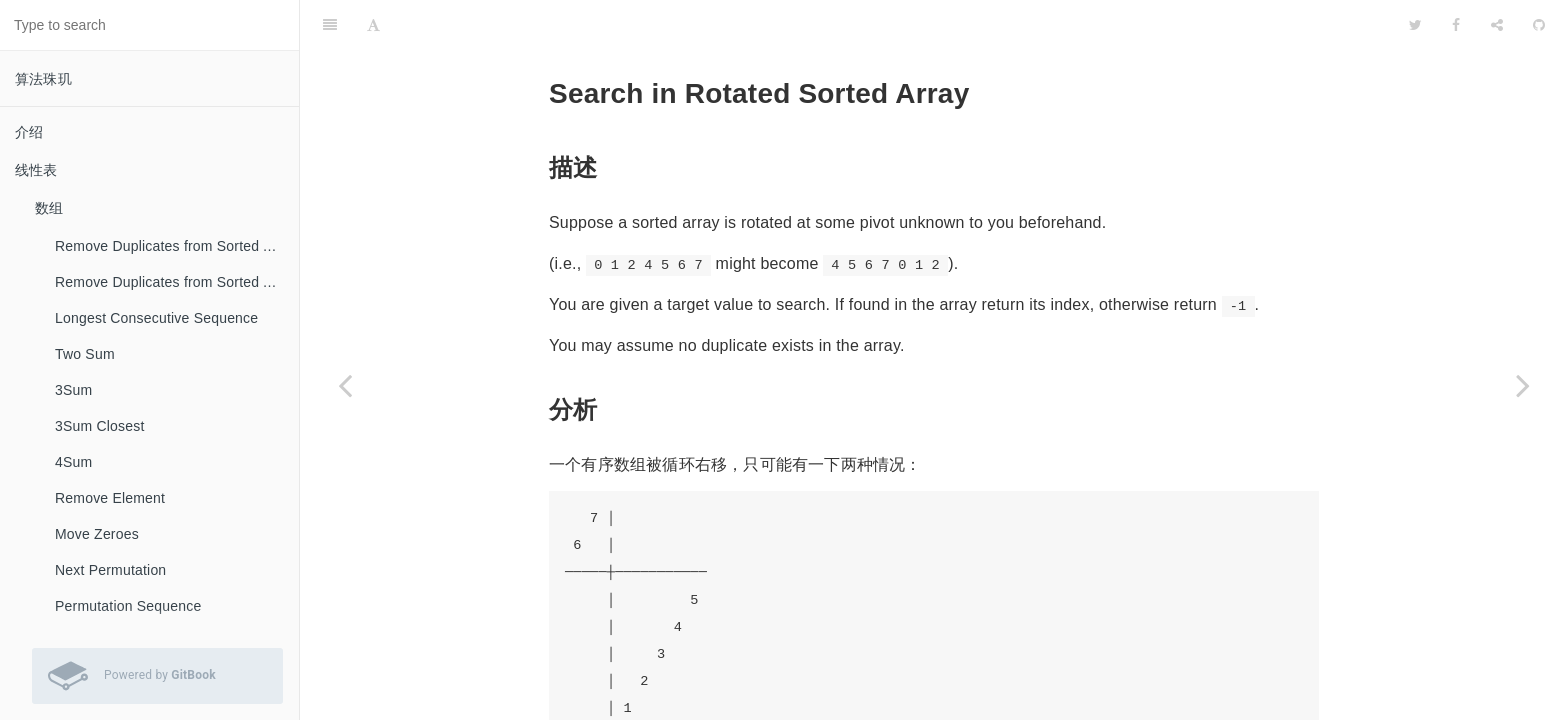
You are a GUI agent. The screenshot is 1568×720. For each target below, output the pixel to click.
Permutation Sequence (128, 606)
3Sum (73, 390)
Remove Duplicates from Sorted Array (176, 246)
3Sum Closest (100, 426)
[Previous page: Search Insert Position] (345, 385)
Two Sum (85, 354)
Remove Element (110, 498)
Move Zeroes (97, 534)
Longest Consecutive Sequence (156, 318)
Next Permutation (110, 570)
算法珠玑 (43, 79)
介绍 (29, 132)
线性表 (36, 170)
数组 (49, 208)
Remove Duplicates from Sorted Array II (177, 282)
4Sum (73, 462)
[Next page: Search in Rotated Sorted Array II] (1523, 385)
